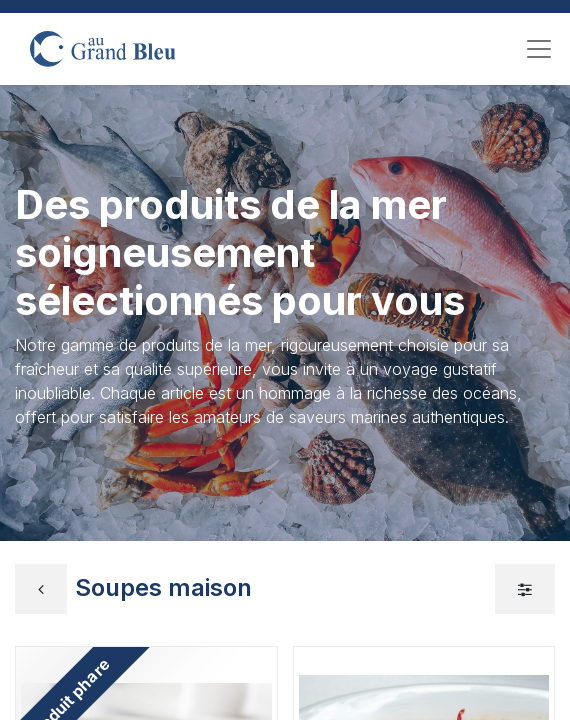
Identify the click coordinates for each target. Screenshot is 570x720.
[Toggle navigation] (539, 49)
